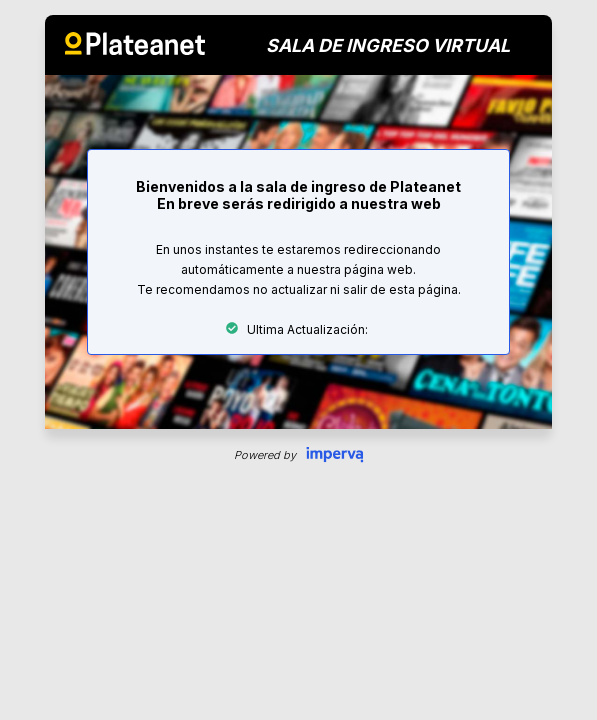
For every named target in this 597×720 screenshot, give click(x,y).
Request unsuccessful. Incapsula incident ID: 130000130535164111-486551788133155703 (298, 360)
